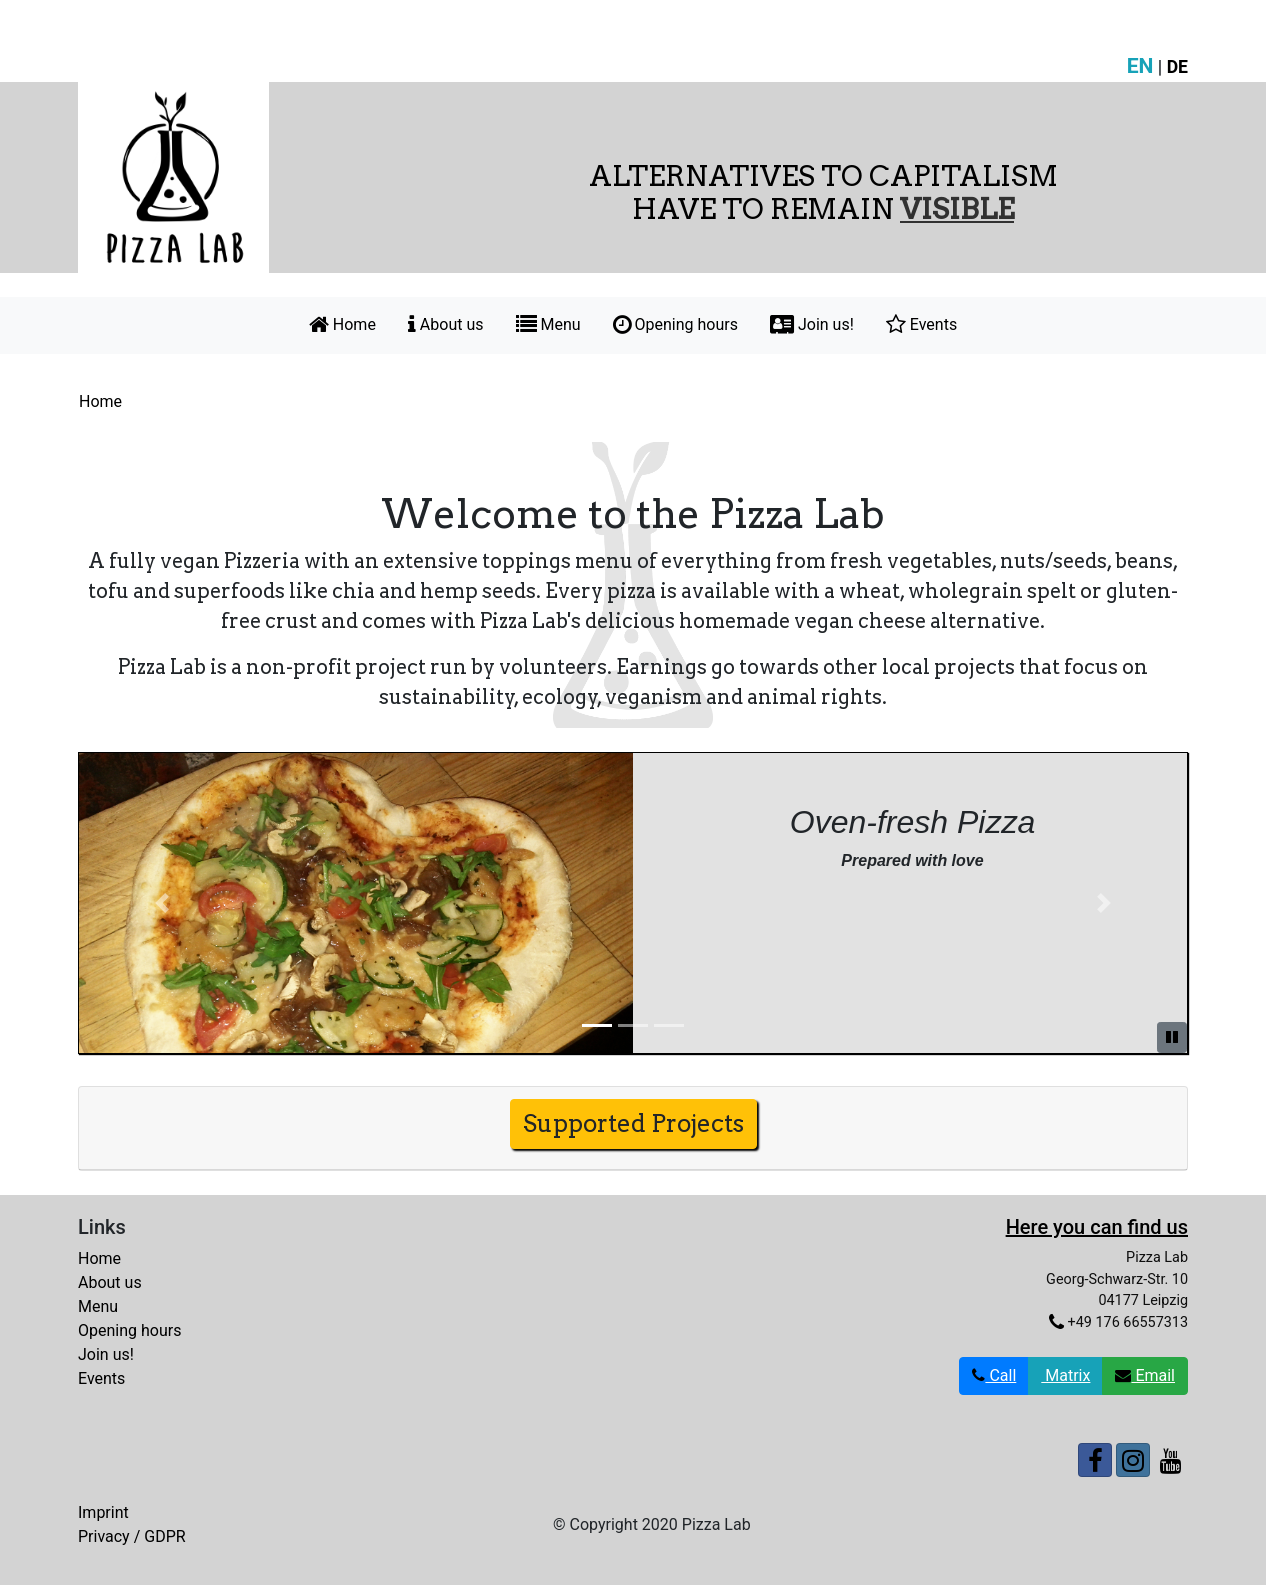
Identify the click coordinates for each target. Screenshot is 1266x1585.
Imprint (103, 1512)
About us (446, 324)
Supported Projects (633, 1123)
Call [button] (994, 1375)
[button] (162, 903)
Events (921, 324)
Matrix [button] (1065, 1375)
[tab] (633, 1128)
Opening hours (675, 324)
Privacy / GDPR (132, 1536)
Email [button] (1145, 1375)
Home (342, 324)
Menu (548, 324)
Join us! (812, 324)
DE (1177, 67)
